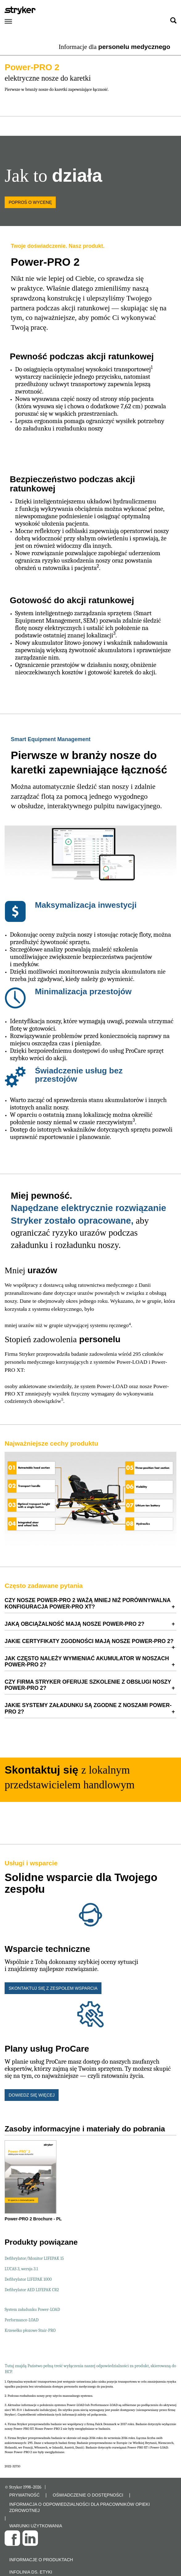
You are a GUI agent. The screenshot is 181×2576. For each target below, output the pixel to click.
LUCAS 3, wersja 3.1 (21, 2268)
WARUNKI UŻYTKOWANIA (35, 2525)
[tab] (90, 1603)
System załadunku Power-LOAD (32, 2309)
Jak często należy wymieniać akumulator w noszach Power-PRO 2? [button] (87, 1661)
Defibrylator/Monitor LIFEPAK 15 (34, 2258)
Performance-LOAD (22, 2320)
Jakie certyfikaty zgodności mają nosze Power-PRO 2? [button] (89, 1641)
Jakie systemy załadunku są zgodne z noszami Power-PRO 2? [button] (88, 1708)
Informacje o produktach (41, 2559)
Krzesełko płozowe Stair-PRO (30, 2330)
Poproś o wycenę (30, 202)
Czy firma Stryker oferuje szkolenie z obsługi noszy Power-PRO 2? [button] (88, 1685)
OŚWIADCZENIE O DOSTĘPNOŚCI (88, 2495)
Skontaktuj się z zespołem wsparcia (53, 1988)
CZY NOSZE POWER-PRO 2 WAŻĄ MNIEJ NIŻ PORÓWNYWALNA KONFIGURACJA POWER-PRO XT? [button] (88, 1603)
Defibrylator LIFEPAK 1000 (28, 2279)
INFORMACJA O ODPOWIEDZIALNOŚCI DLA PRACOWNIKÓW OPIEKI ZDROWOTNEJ (79, 2507)
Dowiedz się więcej (32, 2095)
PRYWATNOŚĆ (24, 2495)
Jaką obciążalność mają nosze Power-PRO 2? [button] (74, 1624)
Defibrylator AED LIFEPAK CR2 (32, 2289)
